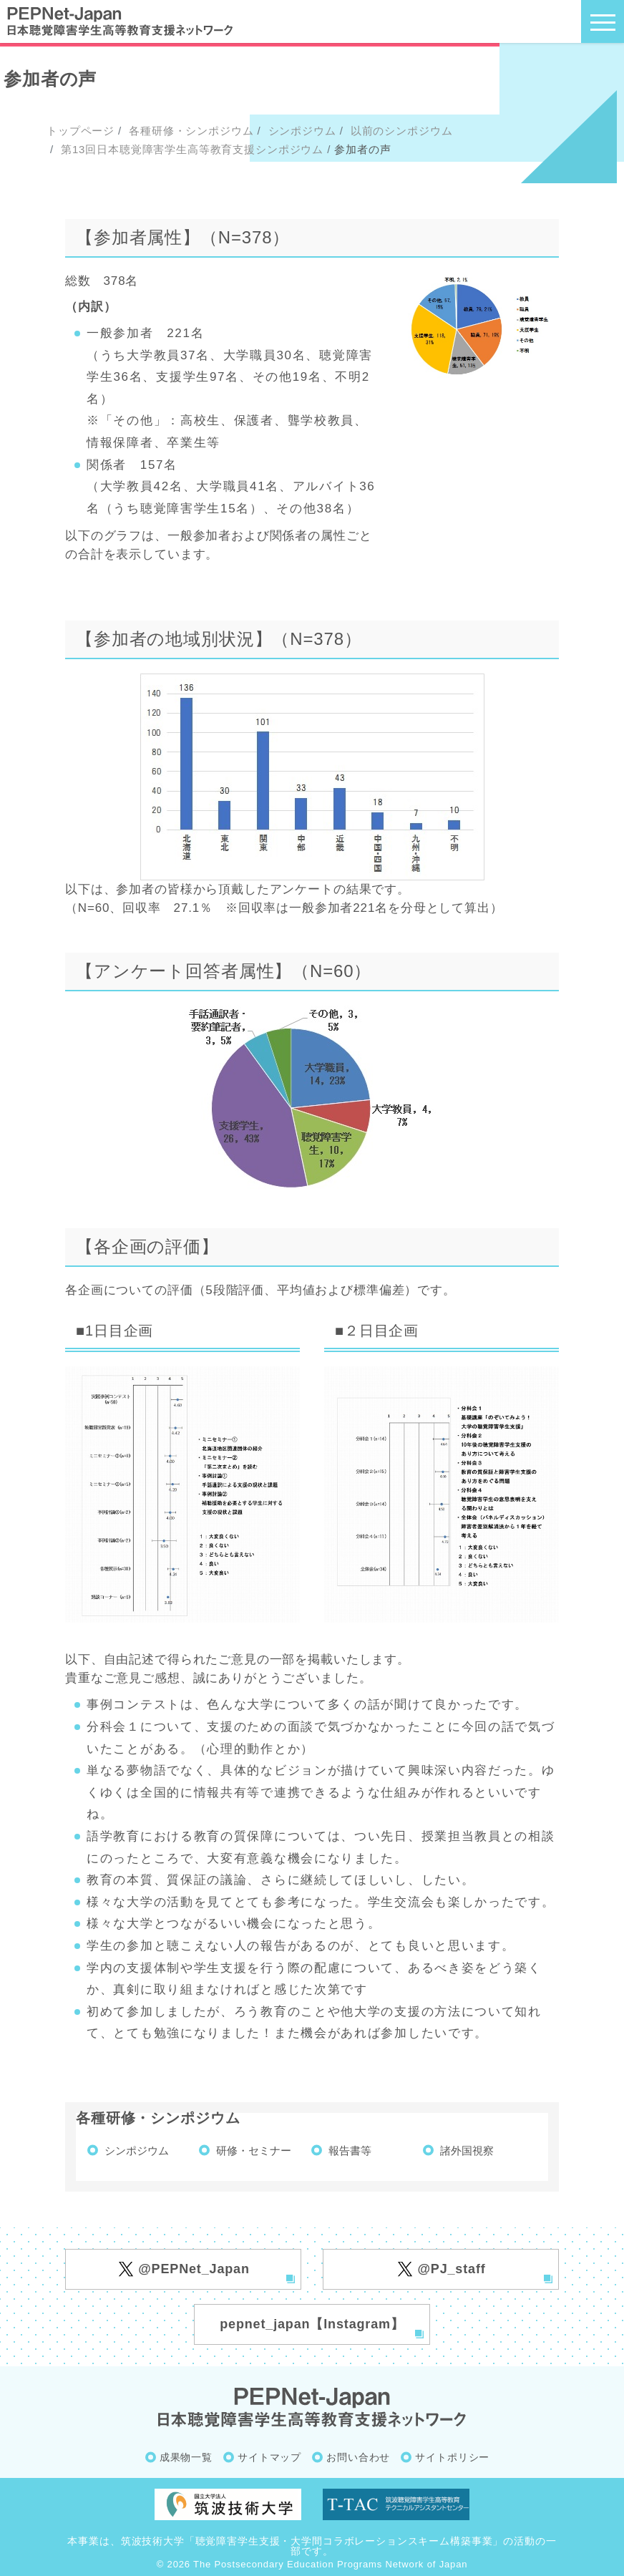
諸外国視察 (467, 2150)
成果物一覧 (186, 2457)
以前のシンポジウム (400, 131)
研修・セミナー (253, 2150)
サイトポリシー (452, 2457)
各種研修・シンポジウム (189, 131)
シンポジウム (300, 131)
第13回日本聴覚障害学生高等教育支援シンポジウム (190, 149)
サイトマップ (269, 2457)
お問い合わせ (358, 2457)
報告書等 (349, 2150)
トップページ (80, 131)
